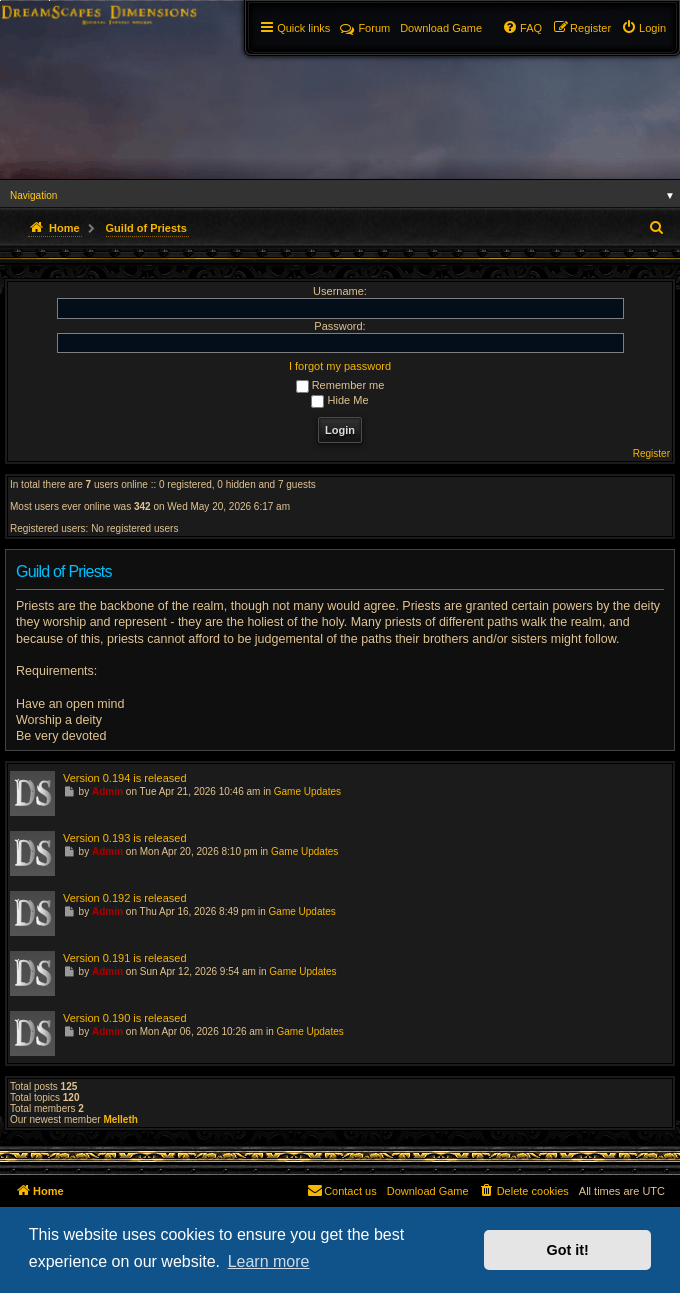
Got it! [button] (568, 1250)
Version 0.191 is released (125, 958)
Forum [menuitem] (365, 28)
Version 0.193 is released (125, 838)
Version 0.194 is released (125, 778)
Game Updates (307, 791)
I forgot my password (340, 366)
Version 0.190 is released (125, 1018)
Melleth (120, 1119)
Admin (107, 791)
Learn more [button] (269, 1261)
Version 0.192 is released (125, 898)
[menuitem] (643, 28)
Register (651, 453)
